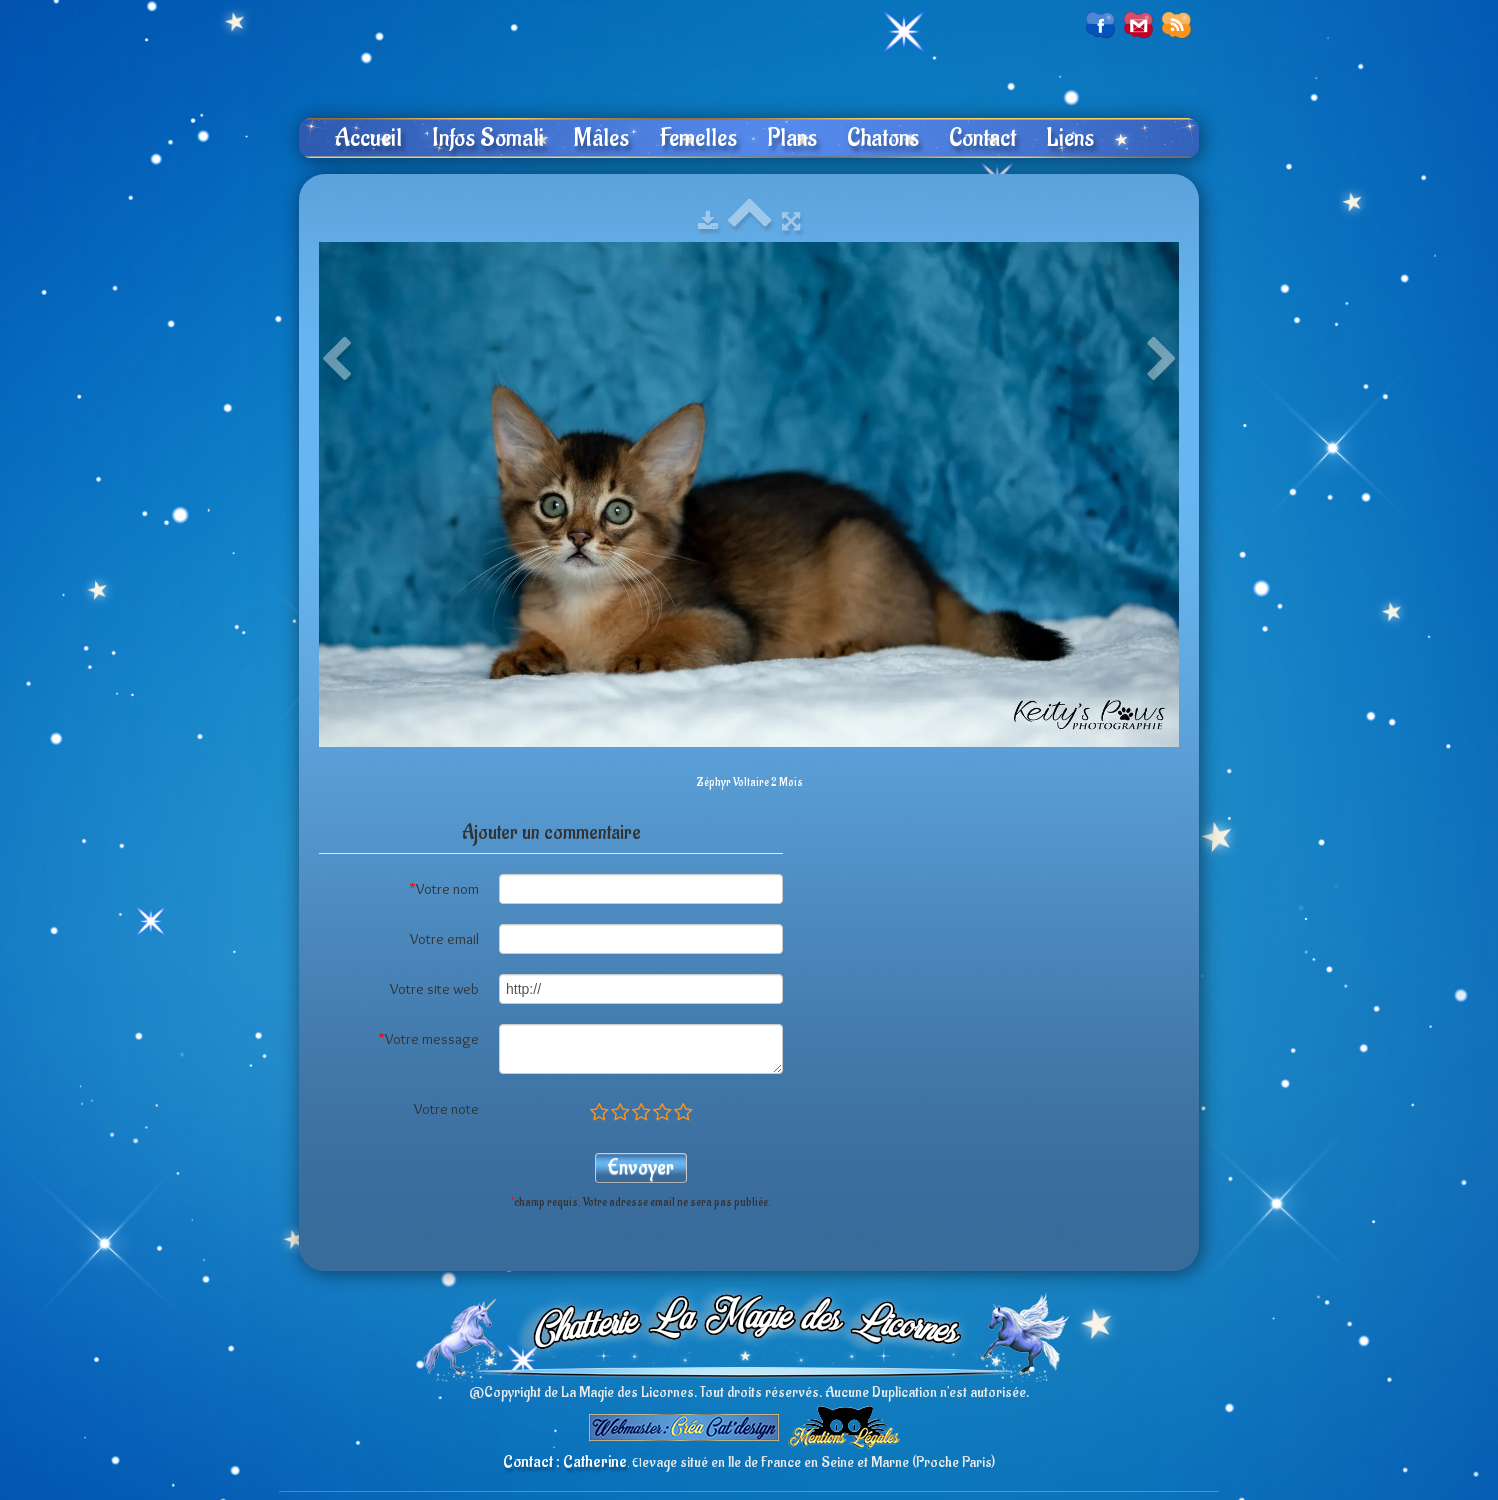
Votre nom (444, 889)
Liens (1070, 138)
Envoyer (641, 1167)
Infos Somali (488, 138)
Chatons (883, 138)
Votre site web (434, 989)
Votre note (446, 1109)
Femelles (698, 138)
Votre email (444, 939)
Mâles (601, 138)
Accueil (368, 138)
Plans (792, 138)
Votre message (428, 1039)
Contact (982, 138)
